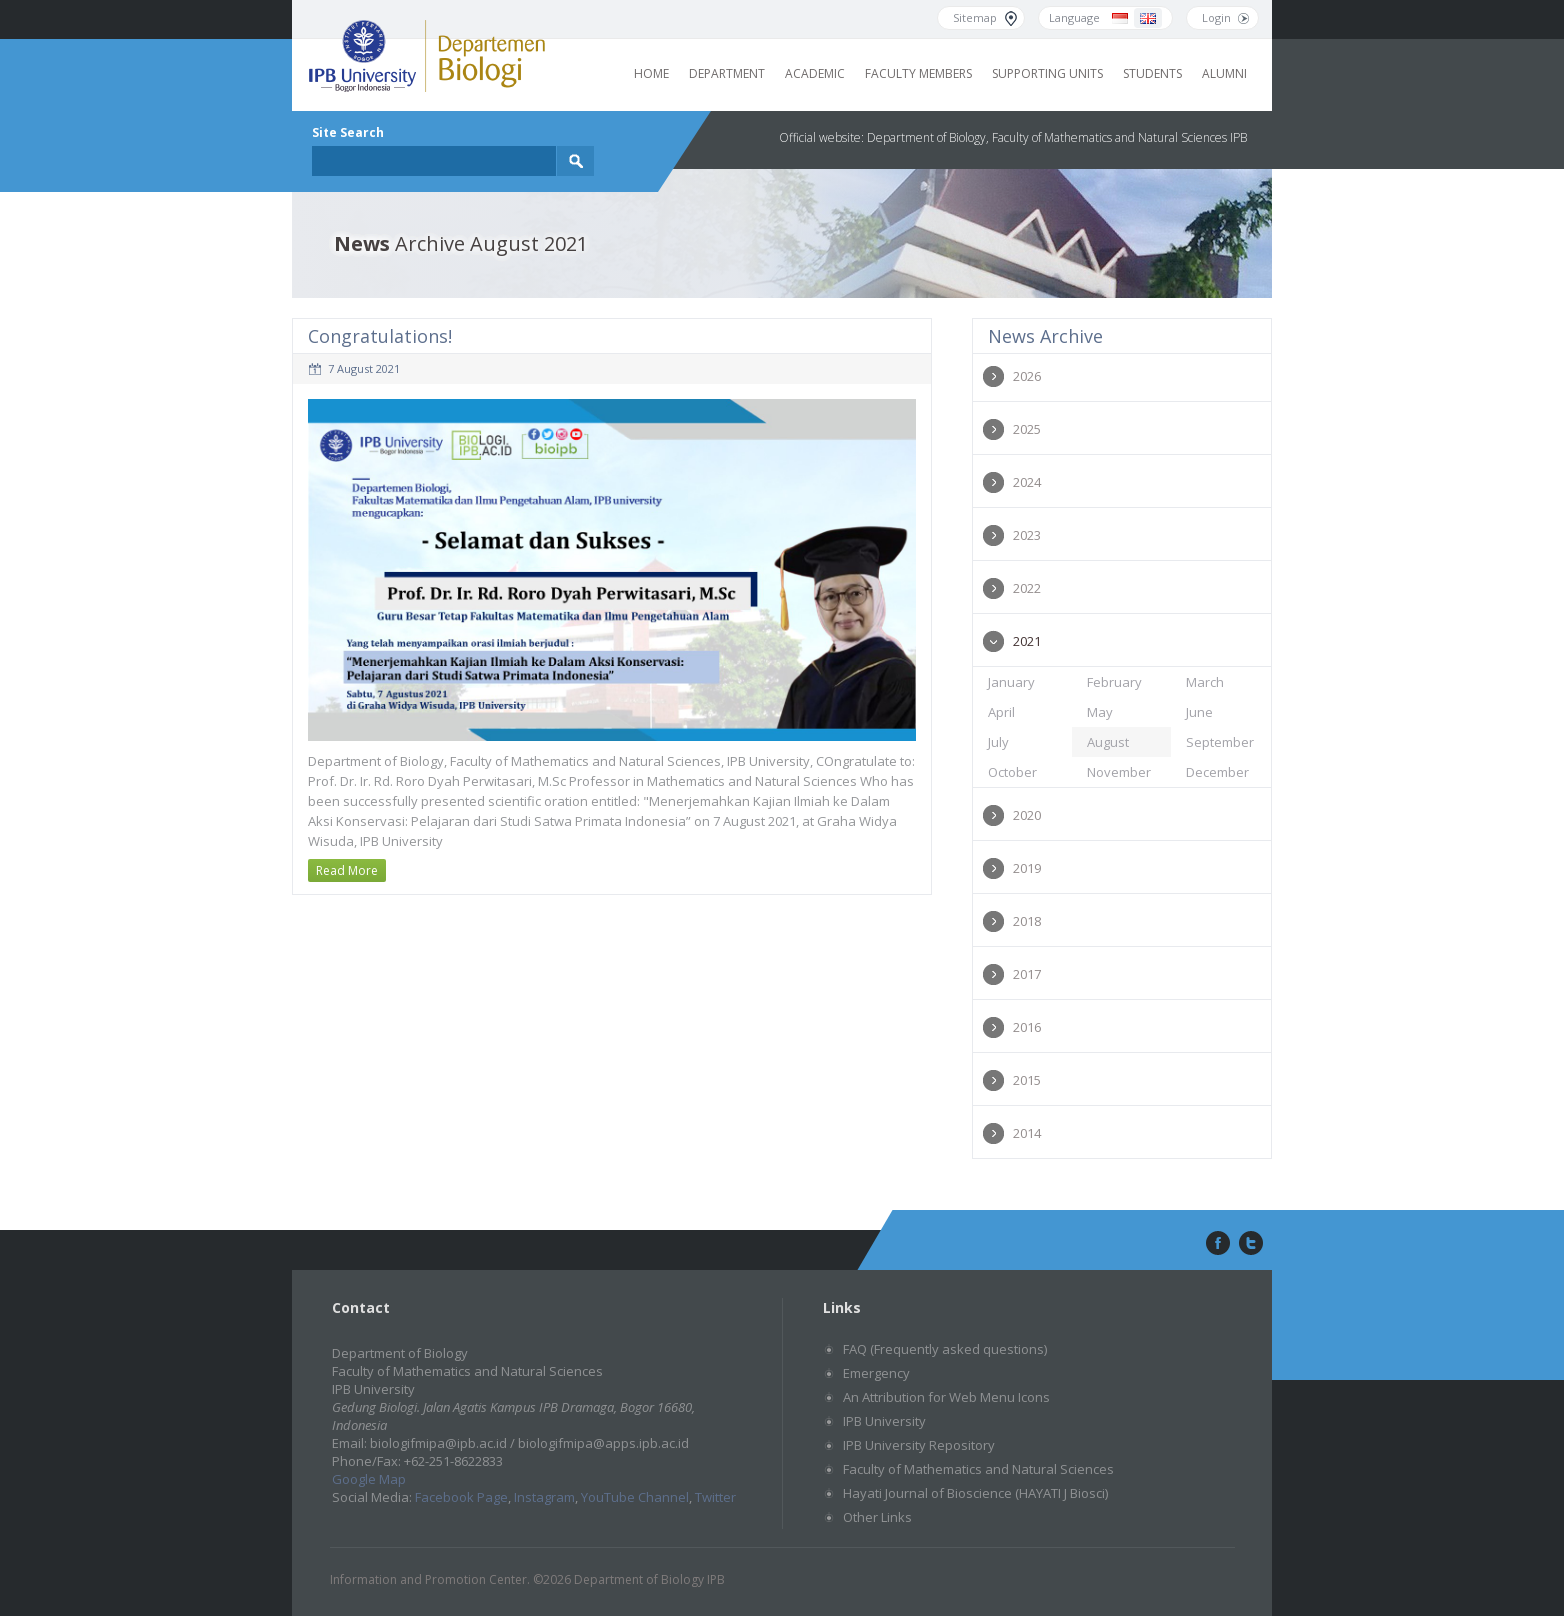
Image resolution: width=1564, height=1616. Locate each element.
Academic (815, 73)
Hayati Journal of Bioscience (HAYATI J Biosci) (975, 1493)
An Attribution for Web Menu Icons (946, 1397)
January (1011, 682)
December (1217, 772)
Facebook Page (461, 1497)
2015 (1027, 1080)
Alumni (1224, 73)
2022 (1027, 588)
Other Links (877, 1517)
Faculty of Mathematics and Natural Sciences (978, 1469)
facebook (1216, 1244)
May (1100, 712)
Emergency (876, 1373)
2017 (1027, 974)
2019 (1027, 868)
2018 (1027, 921)
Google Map (369, 1479)
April (1001, 712)
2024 (1027, 482)
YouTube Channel (635, 1497)
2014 (1027, 1133)
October (1012, 772)
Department (727, 73)
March (1205, 682)
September (1220, 742)
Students (1152, 73)
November (1119, 772)
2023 (1027, 535)
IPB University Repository (919, 1445)
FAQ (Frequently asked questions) (945, 1349)
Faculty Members (918, 73)
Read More (347, 870)
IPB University (884, 1421)
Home (651, 73)
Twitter (715, 1497)
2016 (1027, 1027)
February (1114, 682)
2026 (1027, 376)
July (998, 742)
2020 (1027, 815)
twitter (1251, 1244)
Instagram (544, 1497)
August (1108, 742)
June (1199, 712)
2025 (1027, 429)
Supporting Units (1047, 73)
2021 (1027, 641)
